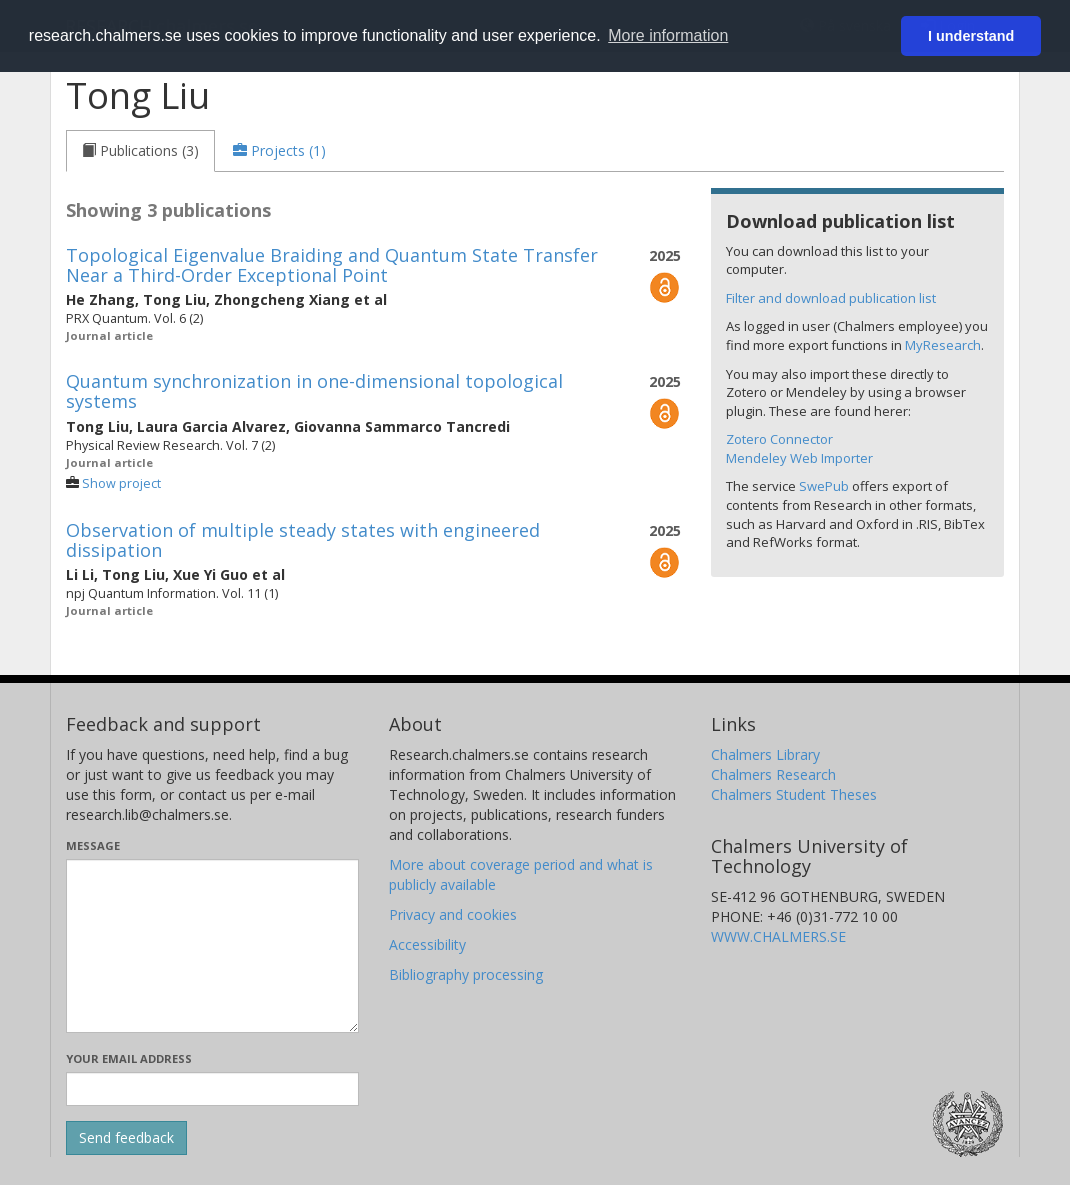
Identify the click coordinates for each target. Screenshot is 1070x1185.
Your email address (129, 1058)
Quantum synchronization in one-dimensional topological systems (314, 391)
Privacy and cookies (453, 914)
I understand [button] (971, 36)
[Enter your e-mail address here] (212, 1089)
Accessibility (427, 944)
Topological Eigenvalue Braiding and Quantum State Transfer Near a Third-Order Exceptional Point (332, 265)
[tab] (140, 151)
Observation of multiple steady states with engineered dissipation (303, 540)
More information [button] (668, 35)
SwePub (824, 486)
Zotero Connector (779, 439)
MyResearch (943, 345)
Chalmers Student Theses (794, 794)
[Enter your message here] (212, 946)
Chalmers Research (773, 774)
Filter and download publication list (831, 298)
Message (93, 845)
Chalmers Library (765, 754)
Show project (121, 483)
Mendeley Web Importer (799, 458)
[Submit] (126, 1138)
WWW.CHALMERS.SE (778, 936)
